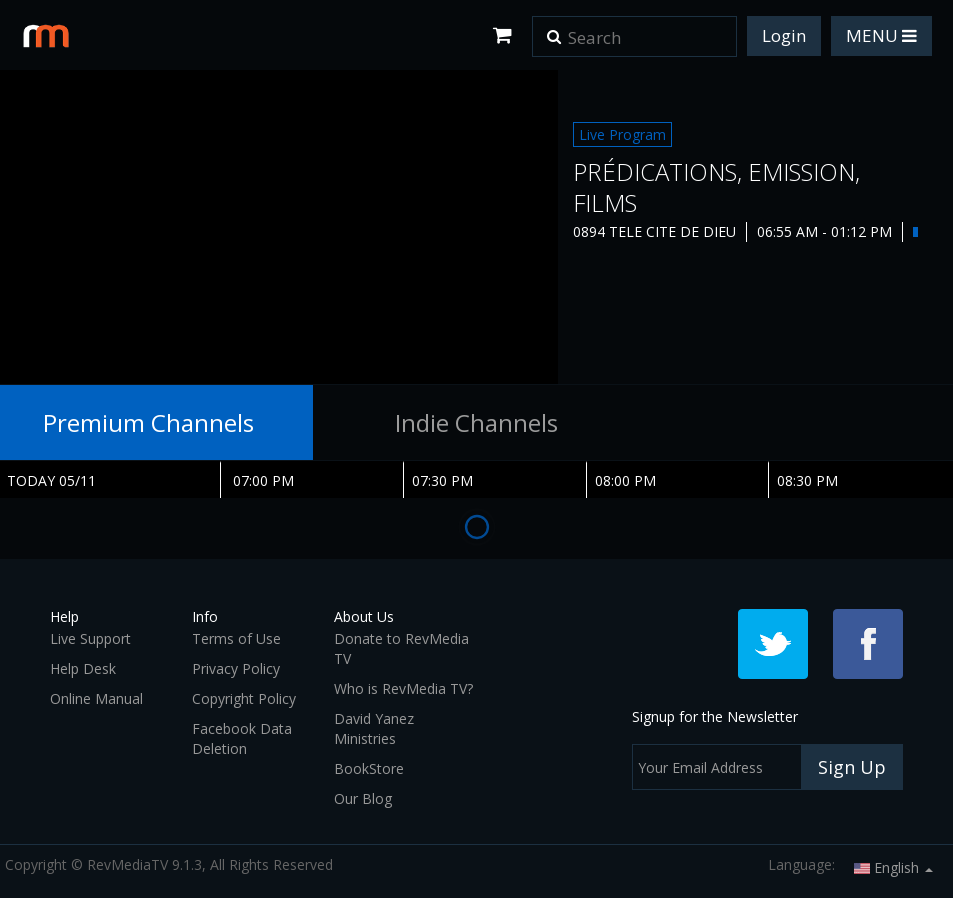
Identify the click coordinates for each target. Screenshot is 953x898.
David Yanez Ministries (374, 728)
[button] (554, 30)
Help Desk (83, 668)
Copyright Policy (244, 698)
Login (784, 35)
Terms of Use (236, 638)
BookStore (369, 768)
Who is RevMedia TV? (403, 688)
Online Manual (96, 698)
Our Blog (363, 798)
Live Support (90, 638)
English (893, 867)
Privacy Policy (236, 668)
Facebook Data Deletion (242, 738)
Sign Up (852, 767)
